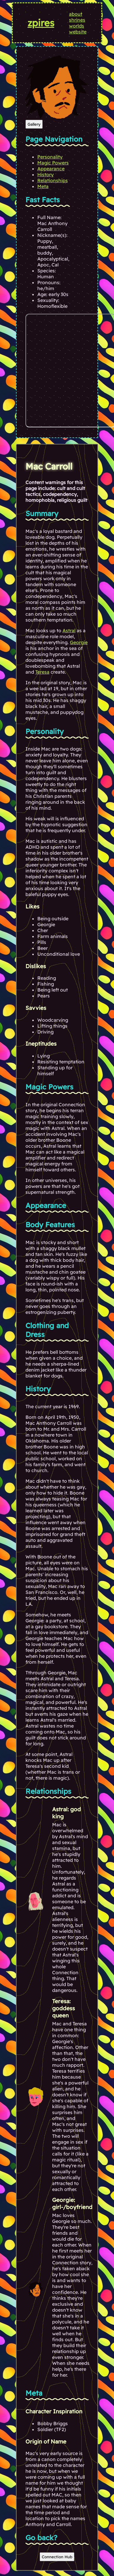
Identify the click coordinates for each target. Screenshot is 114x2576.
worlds (76, 26)
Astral (69, 630)
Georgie (79, 642)
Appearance (51, 169)
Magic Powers (53, 163)
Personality (49, 157)
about (75, 14)
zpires (41, 23)
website (77, 32)
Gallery (34, 124)
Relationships (52, 180)
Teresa (42, 672)
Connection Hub (57, 2556)
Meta (43, 186)
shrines (77, 20)
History (45, 174)
